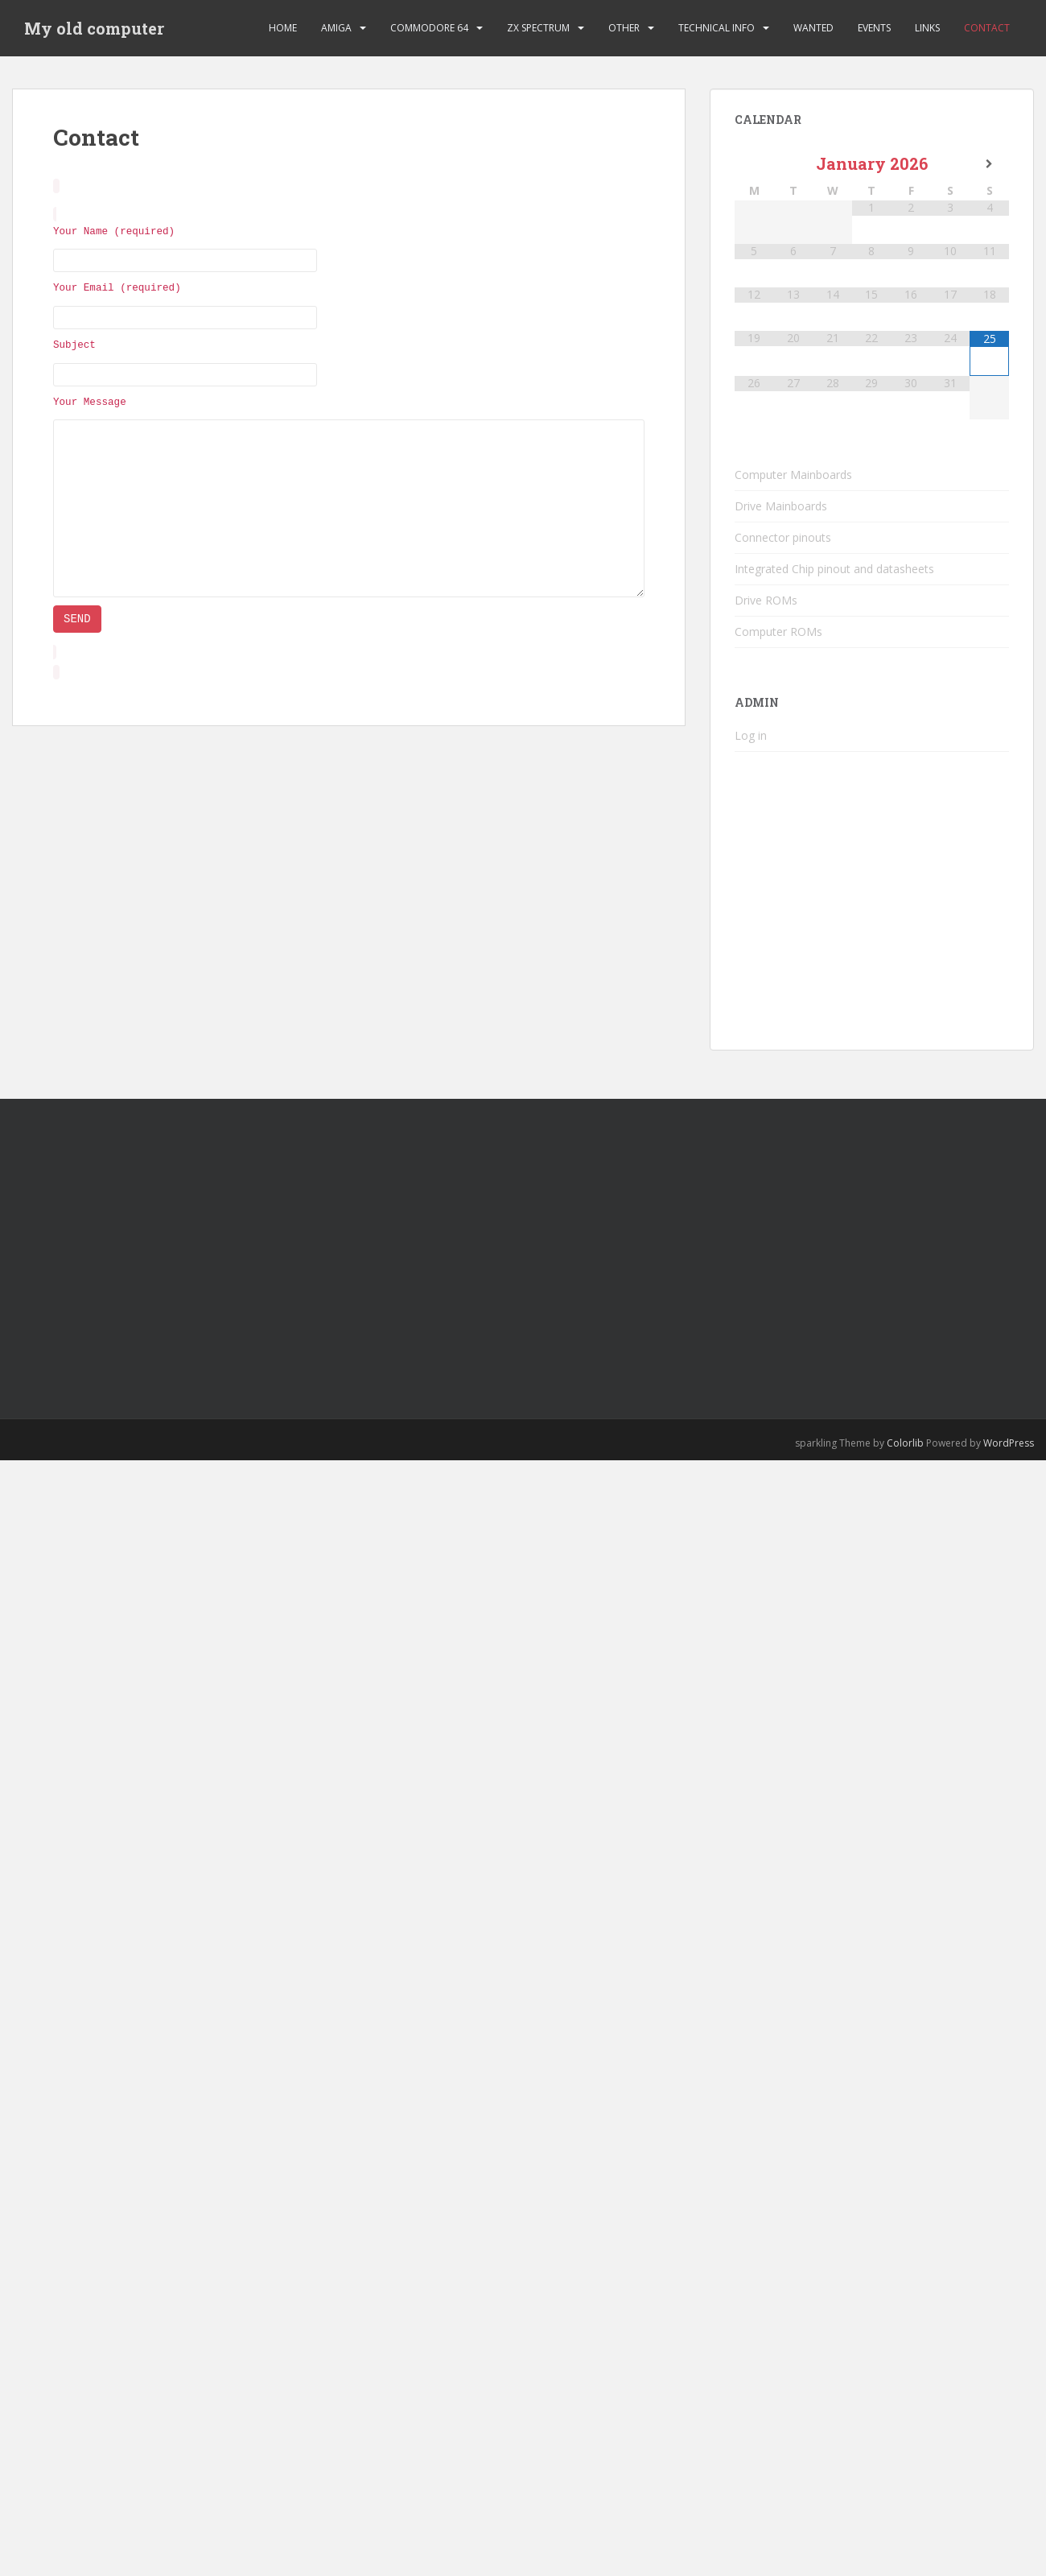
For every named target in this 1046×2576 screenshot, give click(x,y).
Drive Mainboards (781, 506)
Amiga (336, 28)
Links (927, 28)
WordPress (1008, 1443)
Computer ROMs (778, 631)
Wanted (813, 28)
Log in (751, 735)
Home (283, 28)
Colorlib (905, 1443)
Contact (987, 28)
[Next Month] (989, 164)
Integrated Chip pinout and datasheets (834, 568)
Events (874, 28)
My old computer (94, 28)
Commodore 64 (429, 28)
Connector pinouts (783, 537)
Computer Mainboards (793, 474)
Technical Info (716, 28)
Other (624, 28)
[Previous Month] (754, 164)
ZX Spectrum (538, 28)
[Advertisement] (315, 1243)
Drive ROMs (766, 600)
